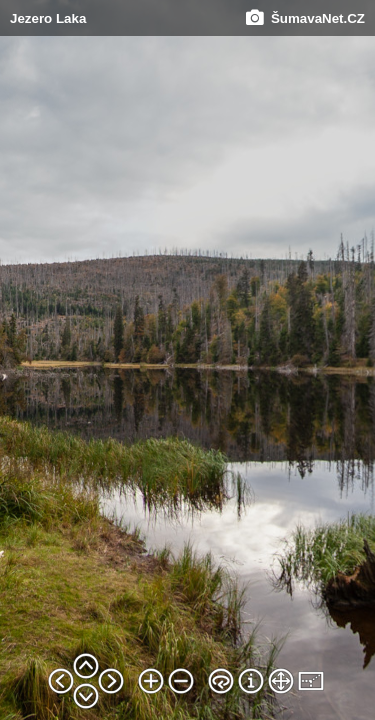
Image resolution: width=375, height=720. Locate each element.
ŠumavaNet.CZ (305, 18)
